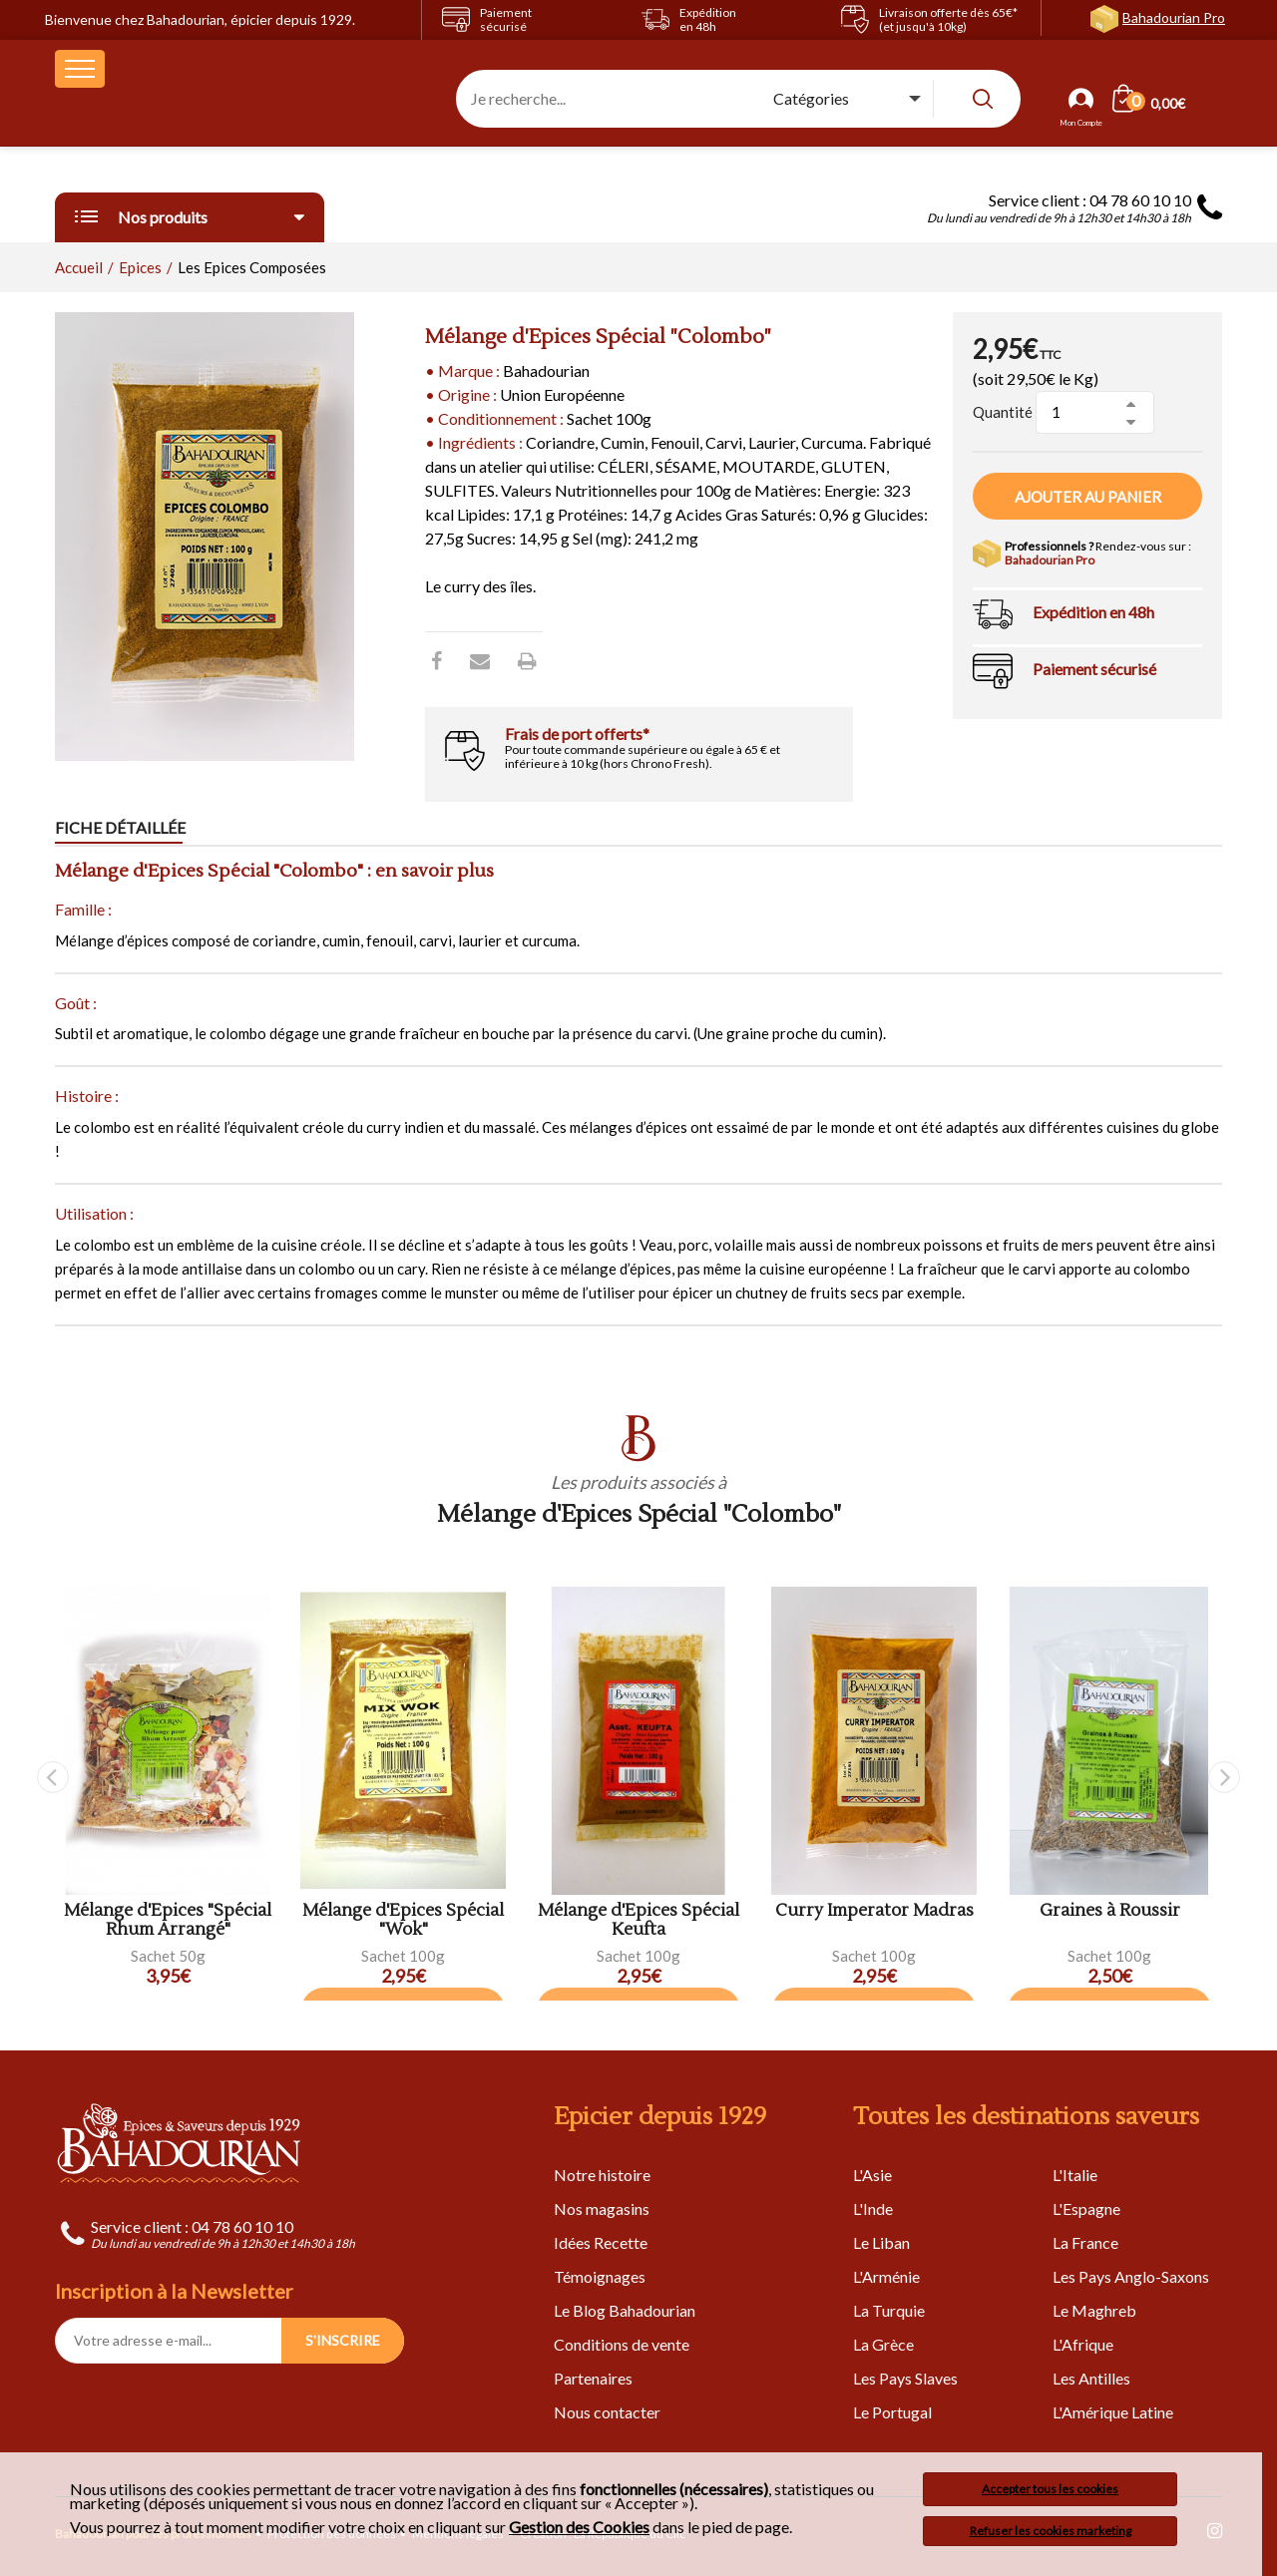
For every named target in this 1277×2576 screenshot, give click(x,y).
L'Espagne (1086, 2208)
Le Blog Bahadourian (624, 2310)
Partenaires (593, 2378)
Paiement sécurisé (1094, 668)
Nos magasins (601, 2208)
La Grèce (883, 2344)
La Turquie (889, 2310)
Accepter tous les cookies (1050, 2488)
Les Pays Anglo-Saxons (1131, 2276)
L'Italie (1075, 2174)
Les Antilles (1091, 2378)
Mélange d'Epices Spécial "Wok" (403, 1920)
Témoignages (599, 2276)
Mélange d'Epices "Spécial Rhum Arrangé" (167, 1920)
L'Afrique (1083, 2344)
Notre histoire (602, 2174)
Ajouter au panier (1088, 497)
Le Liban (881, 2242)
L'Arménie (886, 2276)
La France (1085, 2242)
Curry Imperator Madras (874, 1911)
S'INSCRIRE (342, 2340)
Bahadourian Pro (1173, 17)
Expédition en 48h (1093, 611)
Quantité (1003, 412)
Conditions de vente (621, 2344)
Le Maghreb (1094, 2310)
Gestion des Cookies (579, 2527)
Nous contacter (607, 2411)
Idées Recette (600, 2242)
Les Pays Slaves (905, 2378)
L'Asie (872, 2174)
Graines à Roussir (1110, 1911)
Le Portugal (892, 2411)
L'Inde (873, 2208)
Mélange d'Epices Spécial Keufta (638, 1920)
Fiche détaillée (120, 827)
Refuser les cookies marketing (1050, 2530)
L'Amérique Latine (1113, 2411)
